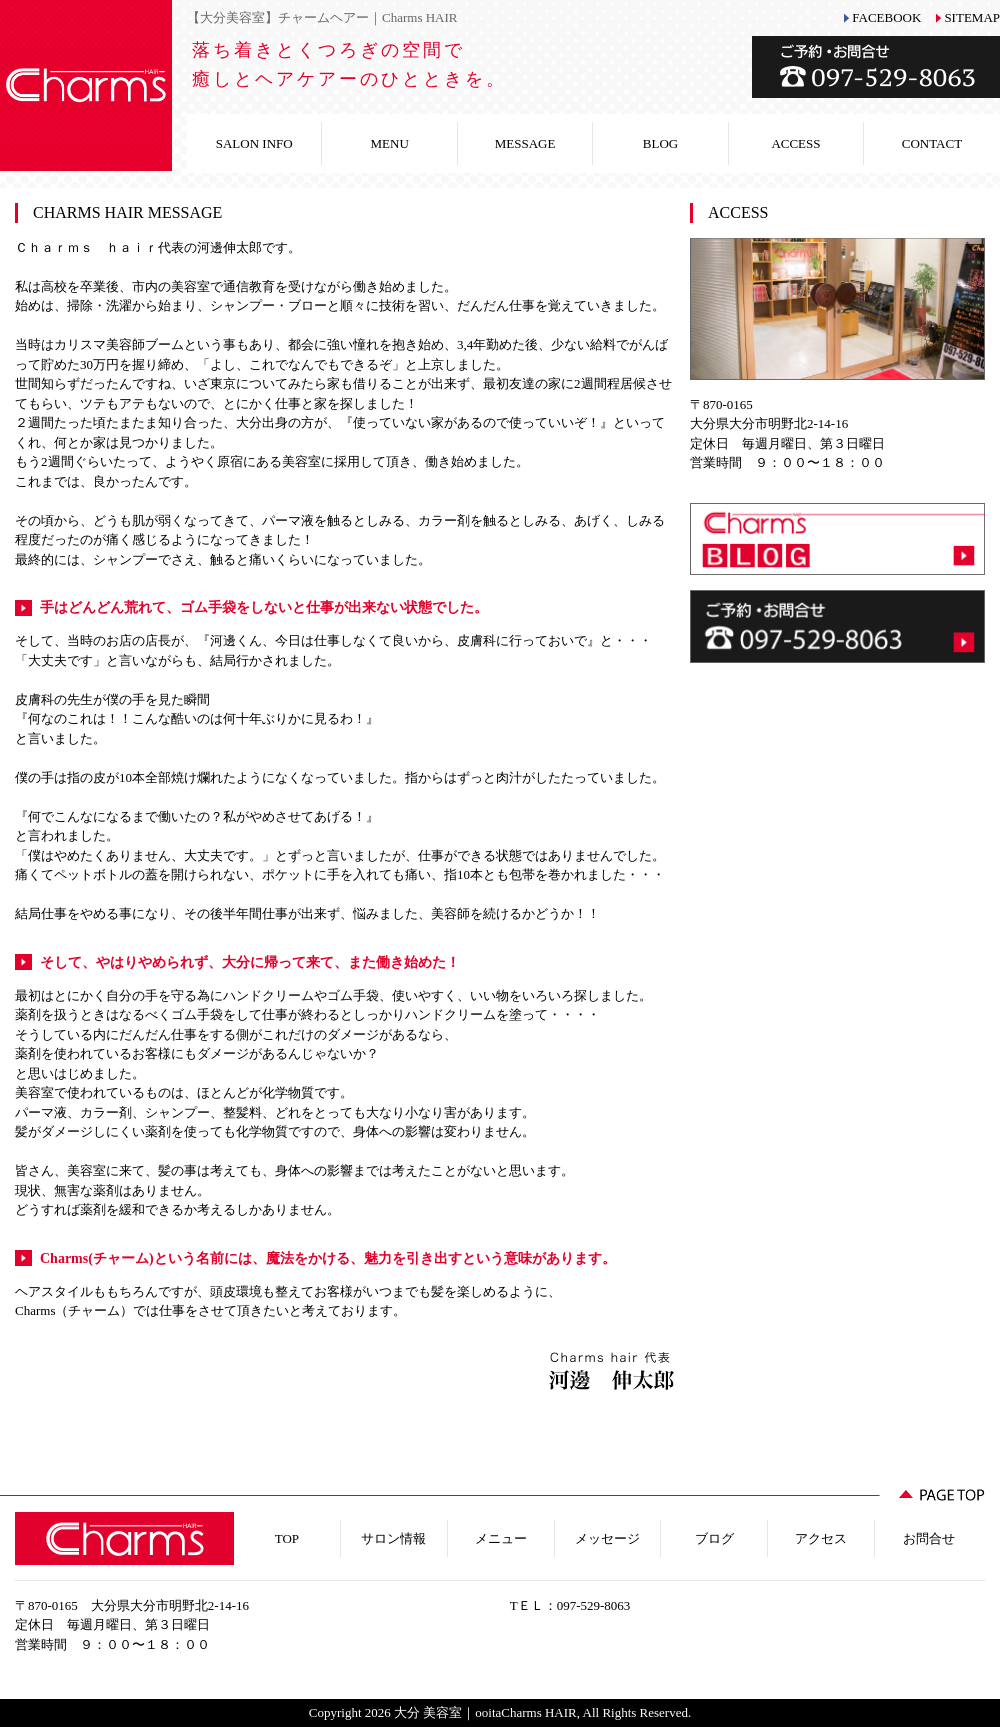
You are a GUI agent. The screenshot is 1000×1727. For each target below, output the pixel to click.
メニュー (501, 1538)
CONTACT (932, 143)
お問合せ (929, 1538)
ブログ (714, 1538)
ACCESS (795, 143)
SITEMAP (972, 17)
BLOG (660, 143)
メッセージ (607, 1538)
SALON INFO (254, 143)
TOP (287, 1538)
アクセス (821, 1538)
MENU (390, 143)
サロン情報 (393, 1538)
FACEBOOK (886, 17)
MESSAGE (525, 143)
